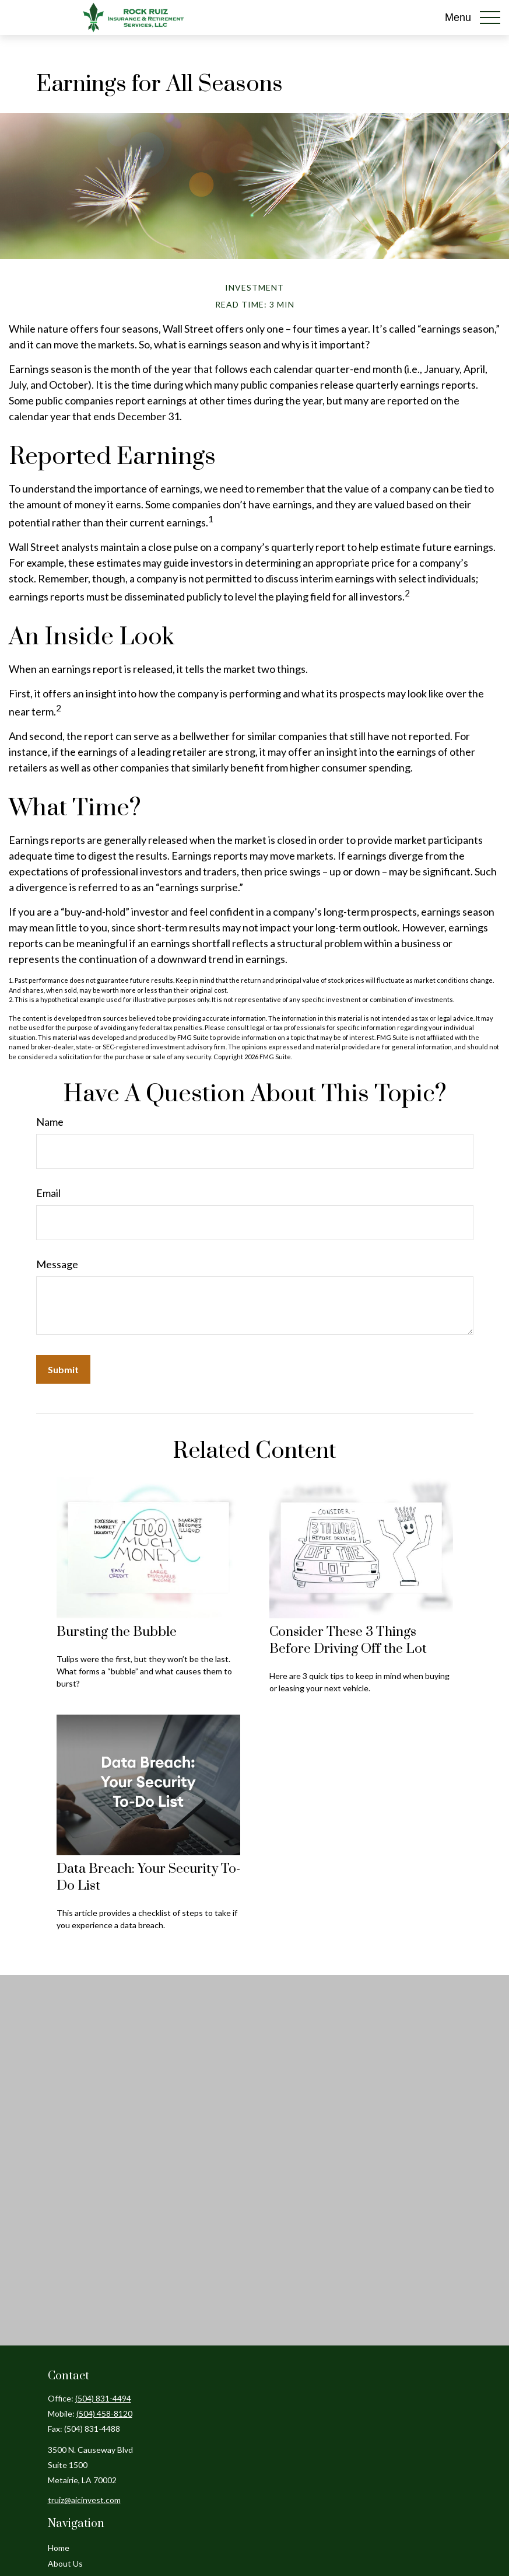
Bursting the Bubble (117, 1632)
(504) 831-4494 (103, 2398)
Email (48, 1192)
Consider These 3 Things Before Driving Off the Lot (348, 1640)
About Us (65, 2563)
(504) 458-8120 (104, 2413)
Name (50, 1121)
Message (57, 1264)
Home (58, 2548)
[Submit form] (63, 1369)
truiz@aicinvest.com (84, 2500)
